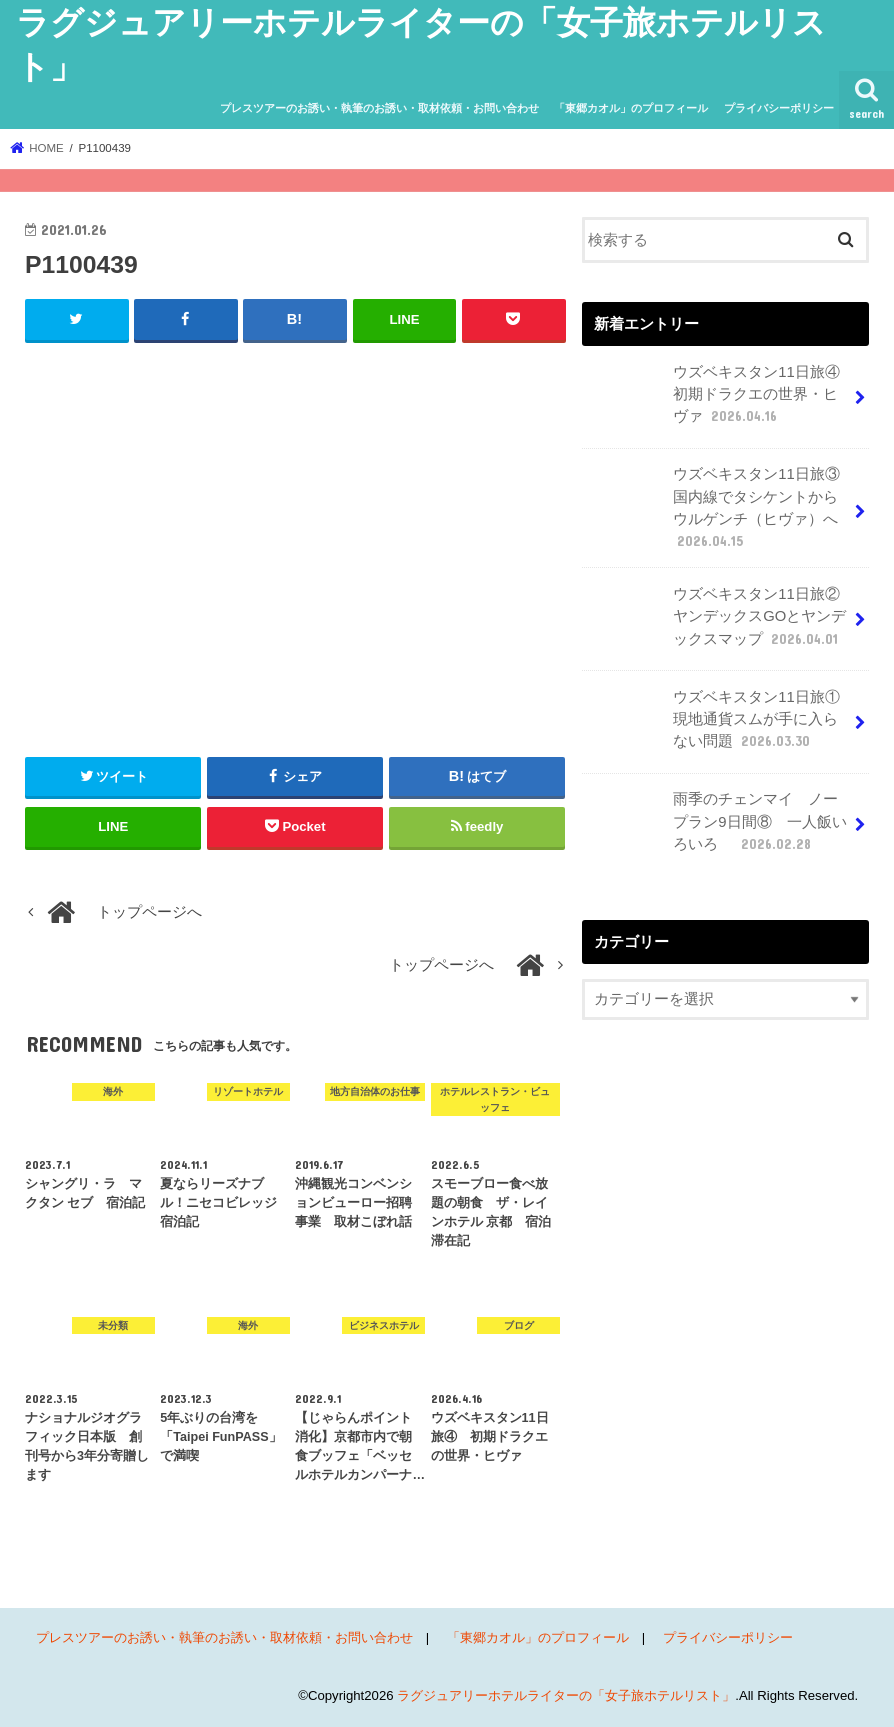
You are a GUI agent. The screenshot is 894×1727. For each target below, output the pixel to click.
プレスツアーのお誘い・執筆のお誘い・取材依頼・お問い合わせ (379, 108)
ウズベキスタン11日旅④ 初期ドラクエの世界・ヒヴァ (720, 400)
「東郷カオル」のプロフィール (631, 108)
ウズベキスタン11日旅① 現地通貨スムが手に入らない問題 (720, 725)
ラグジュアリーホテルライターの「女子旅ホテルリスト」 (566, 1695)
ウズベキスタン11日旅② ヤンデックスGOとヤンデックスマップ (720, 622)
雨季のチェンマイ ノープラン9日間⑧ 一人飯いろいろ (716, 827)
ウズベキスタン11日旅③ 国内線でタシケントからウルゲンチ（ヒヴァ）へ (720, 507)
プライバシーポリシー (779, 108)
